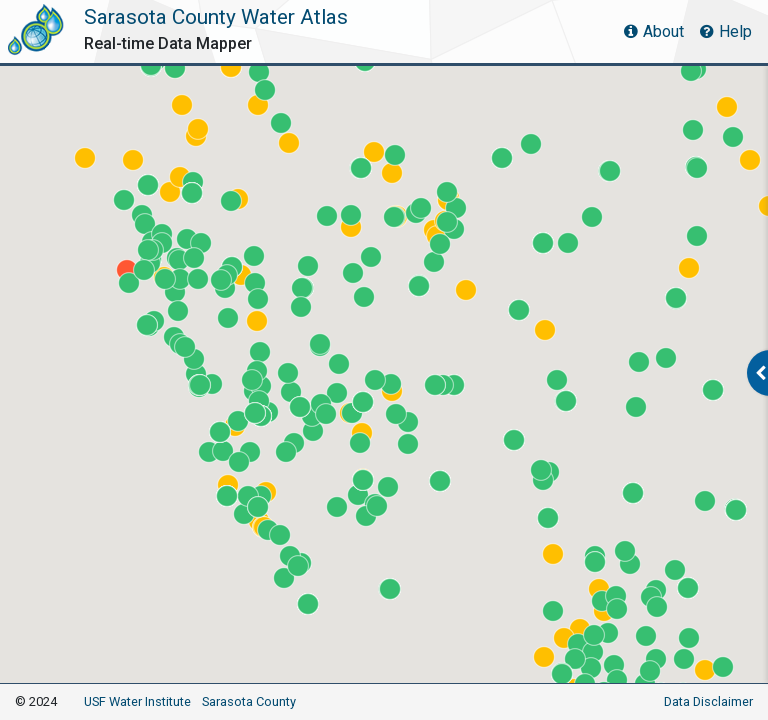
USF (137, 701)
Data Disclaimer (708, 701)
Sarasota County (249, 701)
